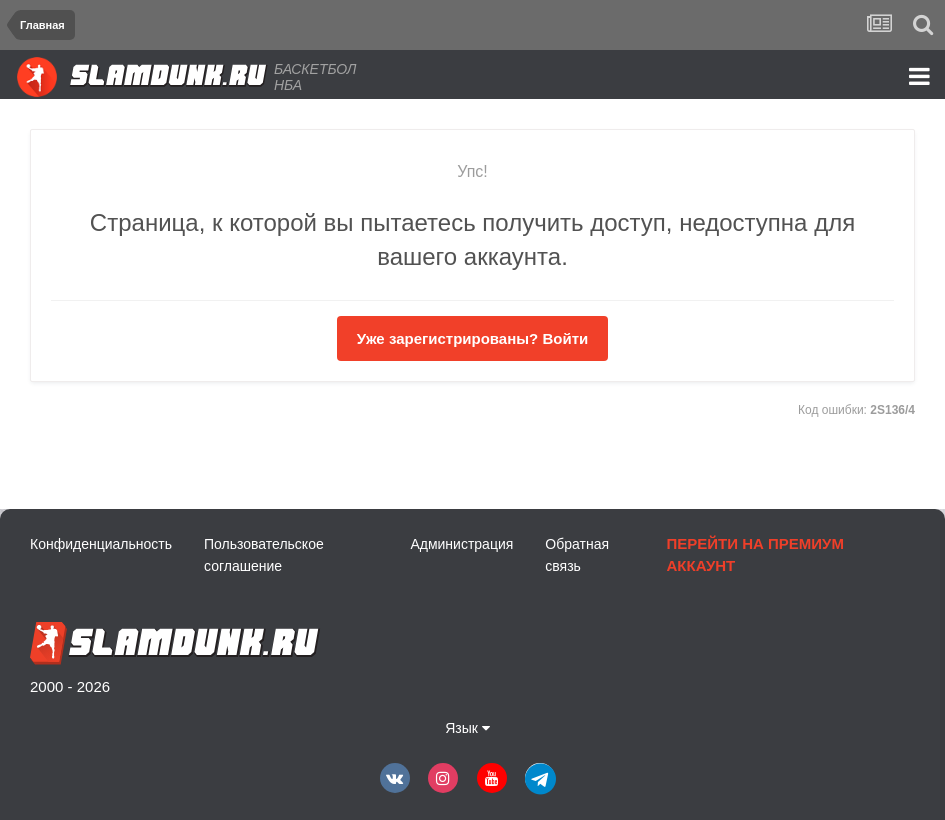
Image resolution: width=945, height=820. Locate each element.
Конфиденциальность (101, 544)
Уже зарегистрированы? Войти (472, 338)
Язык (467, 728)
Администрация (461, 544)
